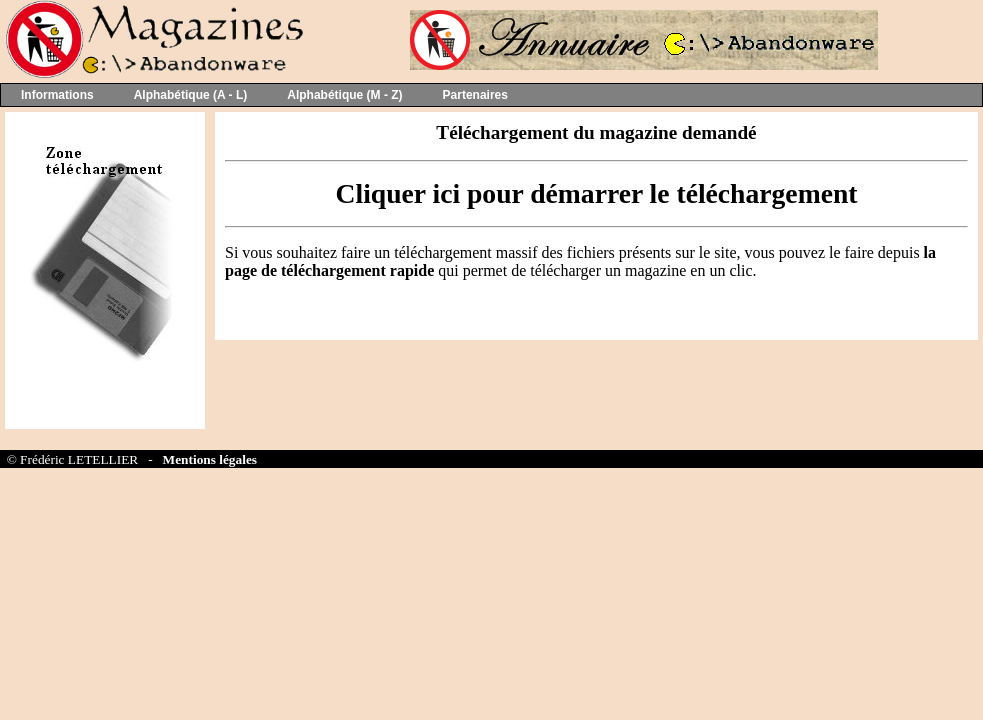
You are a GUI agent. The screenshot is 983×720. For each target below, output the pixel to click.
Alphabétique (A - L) (191, 95)
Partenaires (475, 95)
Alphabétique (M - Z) (344, 95)
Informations (57, 95)
